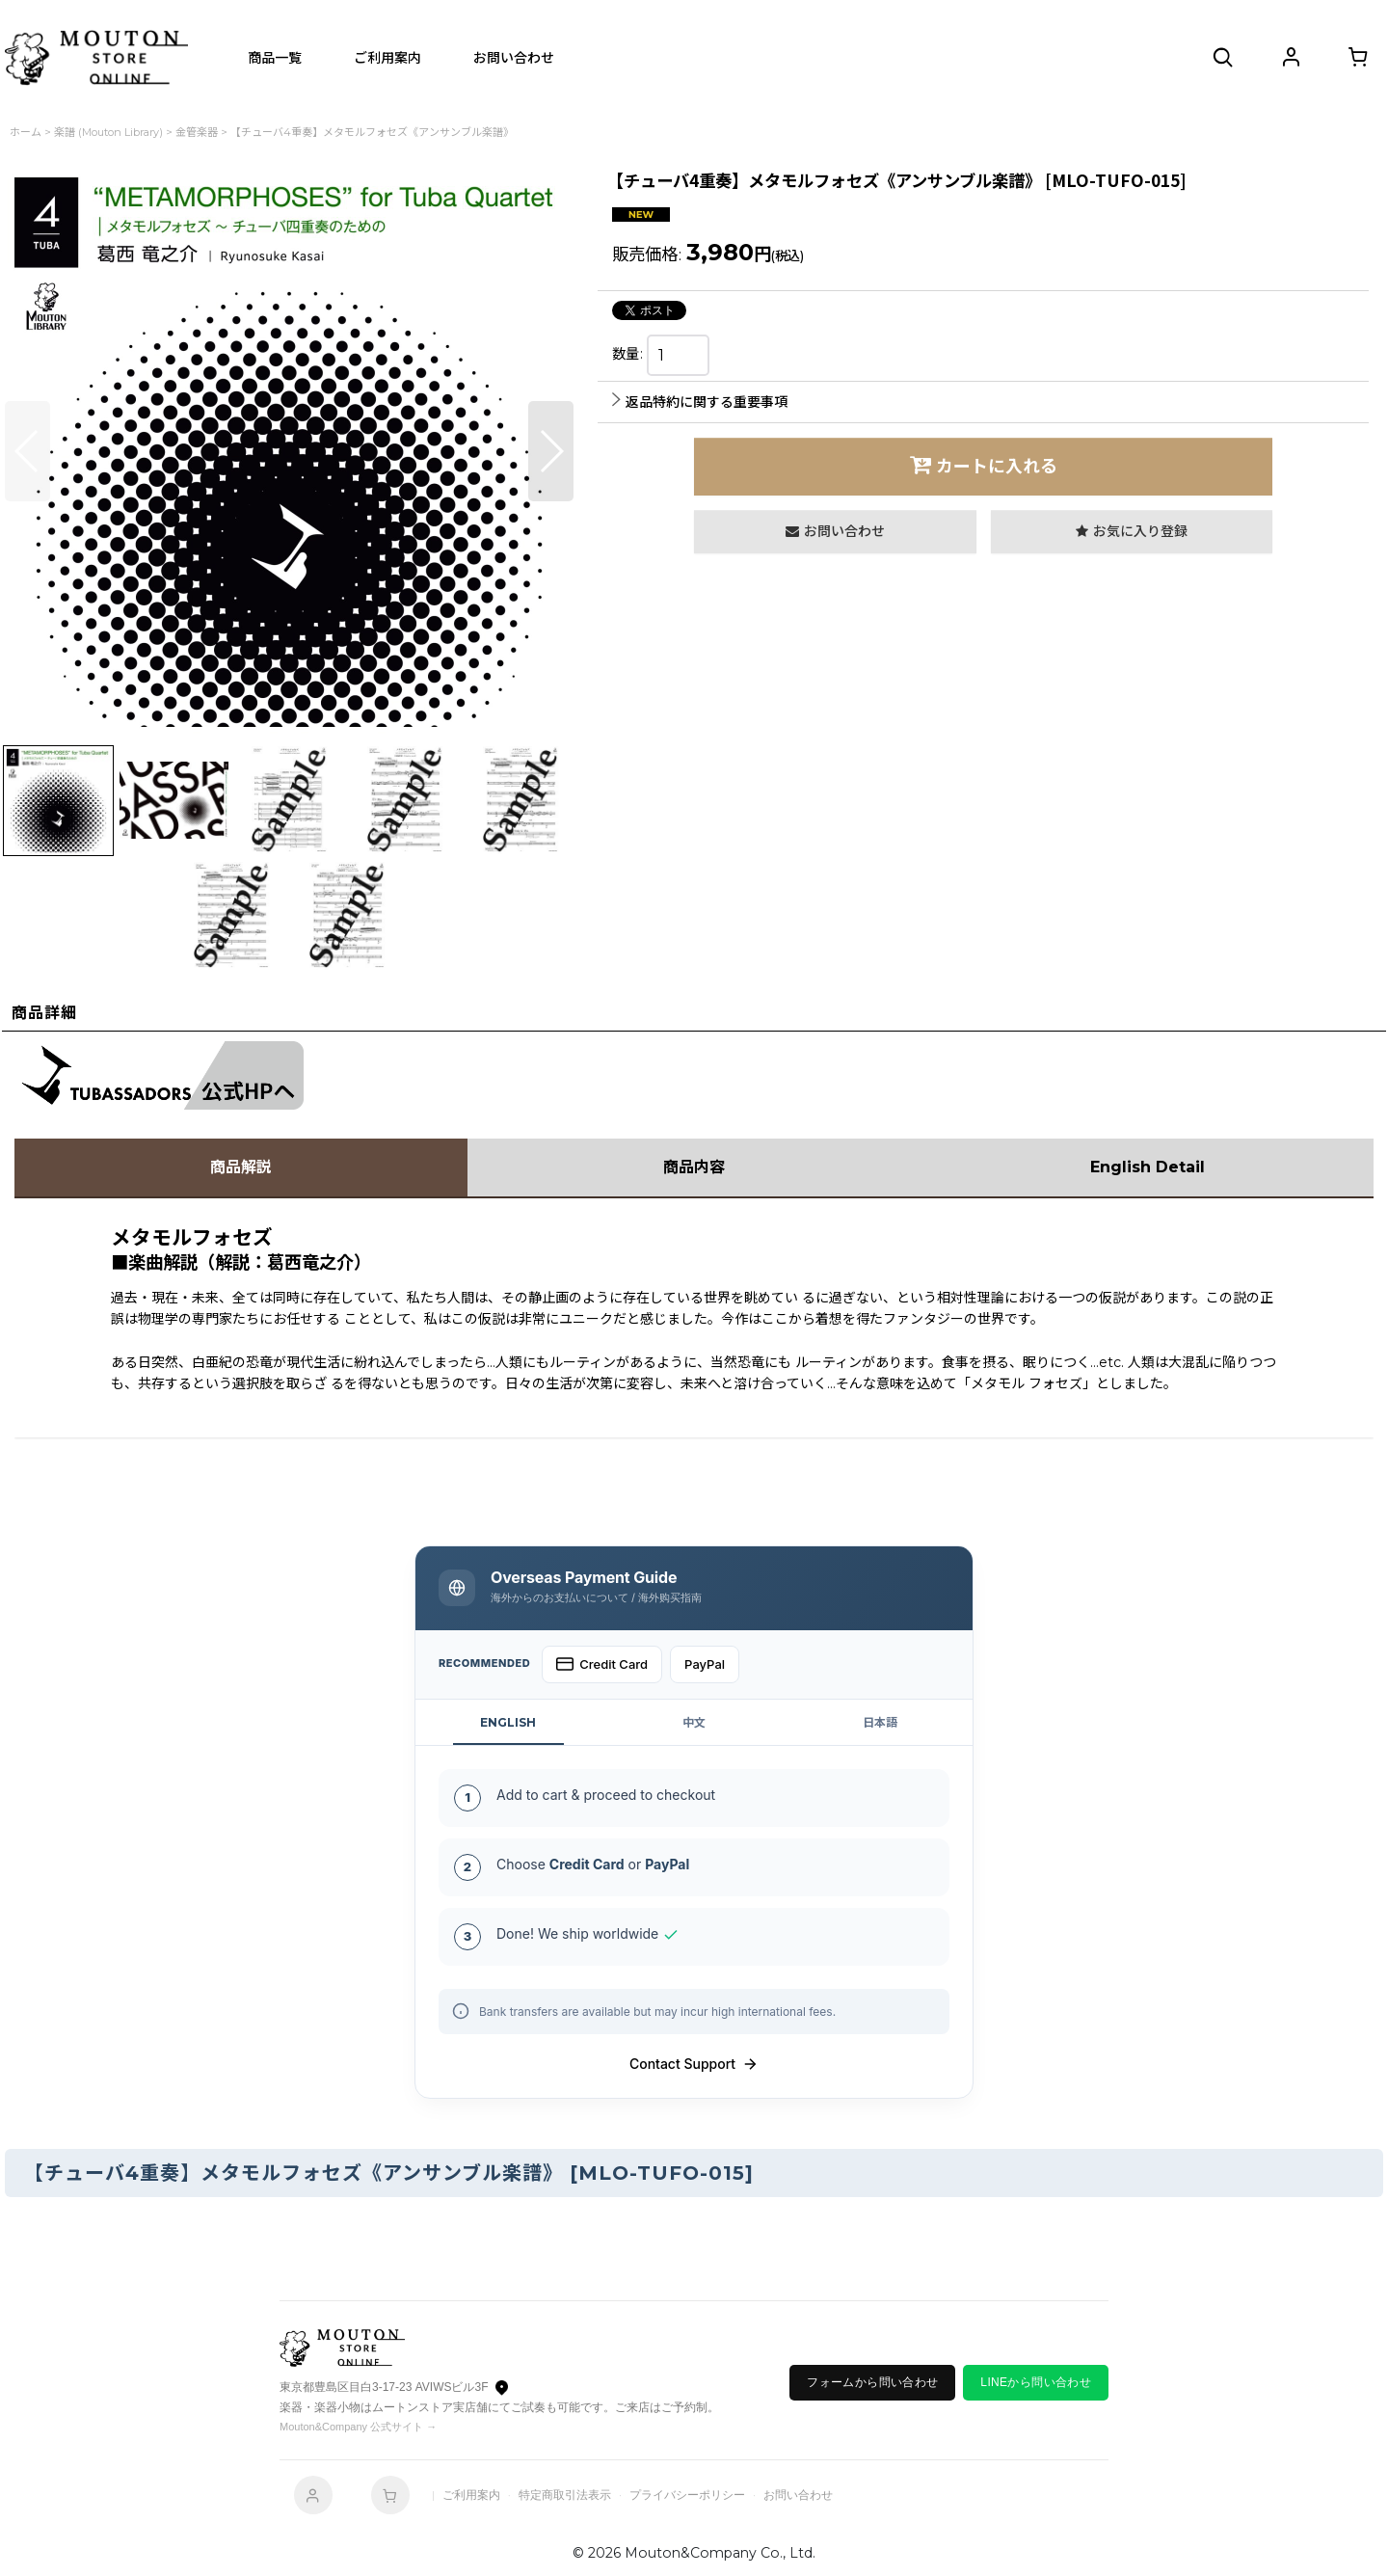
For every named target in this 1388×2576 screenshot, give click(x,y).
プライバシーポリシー (687, 2495)
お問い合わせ (798, 2495)
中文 (694, 1722)
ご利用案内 (471, 2495)
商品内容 (694, 1167)
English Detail (1147, 1167)
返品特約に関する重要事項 (699, 402)
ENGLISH (508, 1722)
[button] (1224, 58)
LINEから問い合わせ (1035, 2382)
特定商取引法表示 (565, 2495)
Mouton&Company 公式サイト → (358, 2426)
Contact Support (694, 2064)
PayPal (704, 1664)
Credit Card (602, 1664)
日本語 (880, 1722)
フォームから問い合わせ (872, 2382)
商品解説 (241, 1167)
